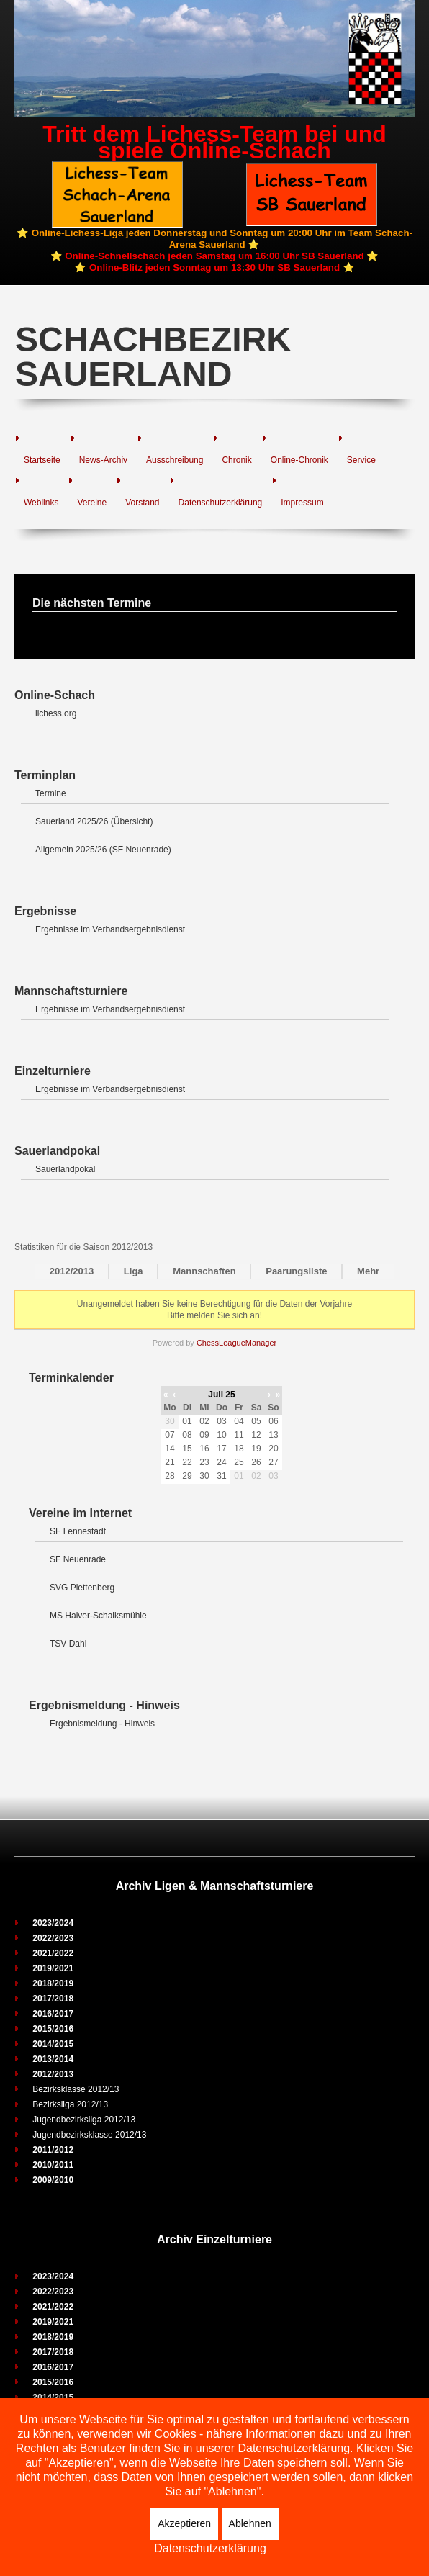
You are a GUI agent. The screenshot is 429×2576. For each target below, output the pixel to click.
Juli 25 (221, 1395)
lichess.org (55, 713)
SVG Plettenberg (82, 1587)
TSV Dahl (68, 1644)
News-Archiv (103, 460)
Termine (50, 793)
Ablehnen (250, 2523)
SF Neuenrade (78, 1559)
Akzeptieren (184, 2523)
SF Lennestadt (78, 1531)
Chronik (236, 460)
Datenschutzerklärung (221, 502)
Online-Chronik (299, 460)
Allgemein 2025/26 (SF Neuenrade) (103, 850)
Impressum (302, 502)
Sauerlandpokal (65, 1169)
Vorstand (142, 502)
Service (361, 460)
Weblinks (41, 502)
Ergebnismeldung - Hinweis (102, 1724)
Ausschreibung (174, 460)
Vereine (92, 502)
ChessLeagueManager (236, 1342)
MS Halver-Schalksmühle (98, 1616)
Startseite (42, 460)
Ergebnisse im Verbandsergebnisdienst (110, 929)
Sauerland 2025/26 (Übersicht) (94, 821)
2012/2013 (72, 1271)
